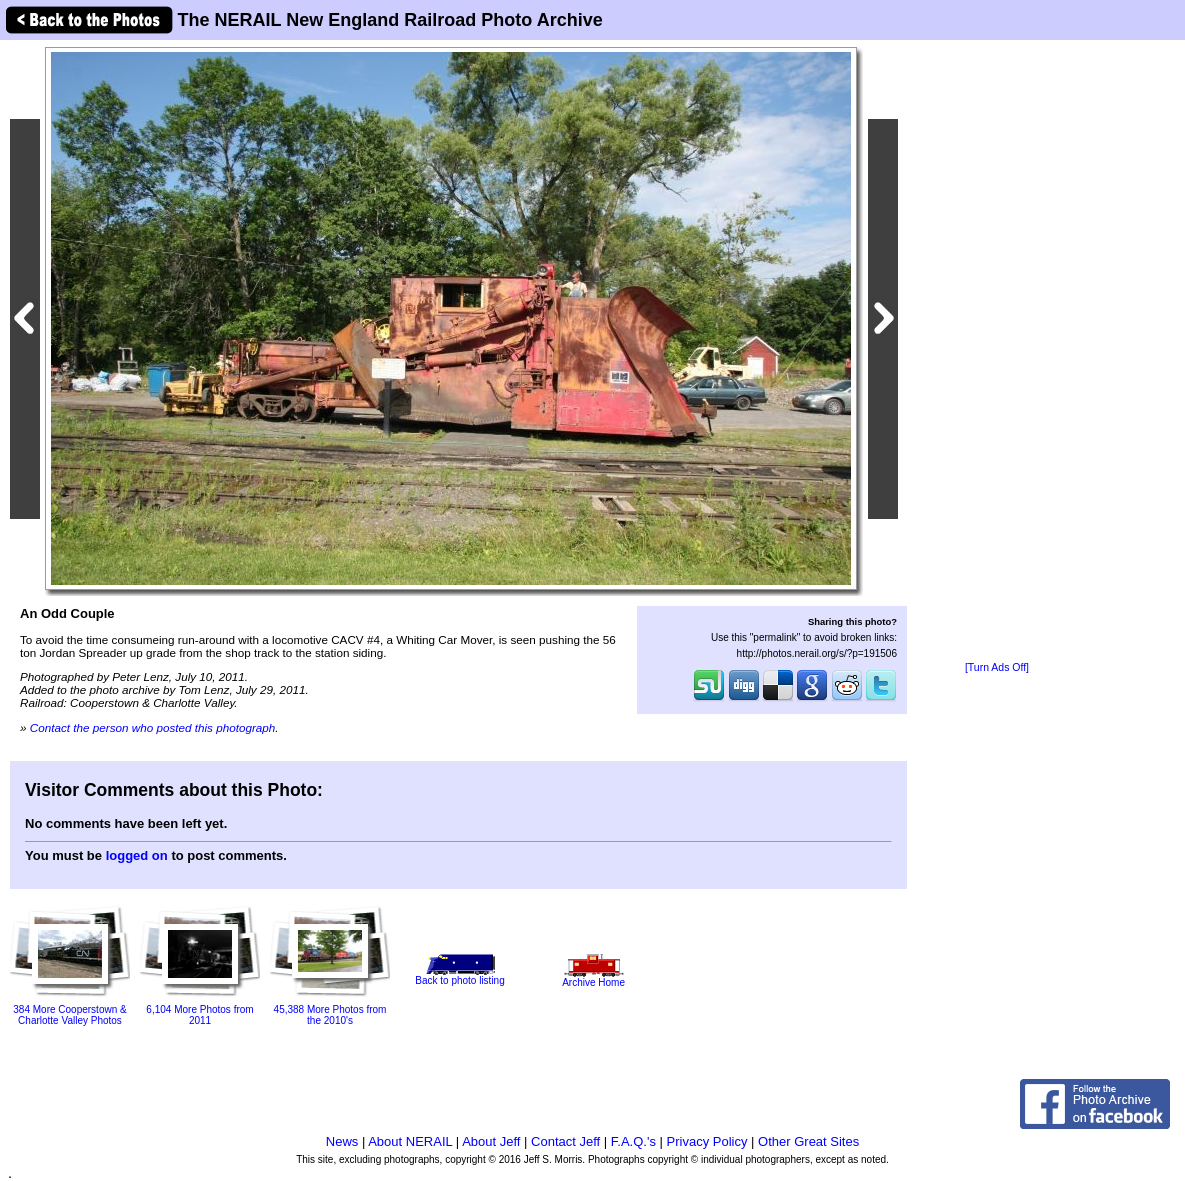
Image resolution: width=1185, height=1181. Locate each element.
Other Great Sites (808, 1141)
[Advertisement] (997, 352)
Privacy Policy (707, 1141)
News (342, 1141)
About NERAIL (410, 1141)
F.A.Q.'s (633, 1141)
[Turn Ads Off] (997, 667)
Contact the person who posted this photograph (153, 727)
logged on (137, 855)
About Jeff (491, 1141)
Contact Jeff (565, 1141)
